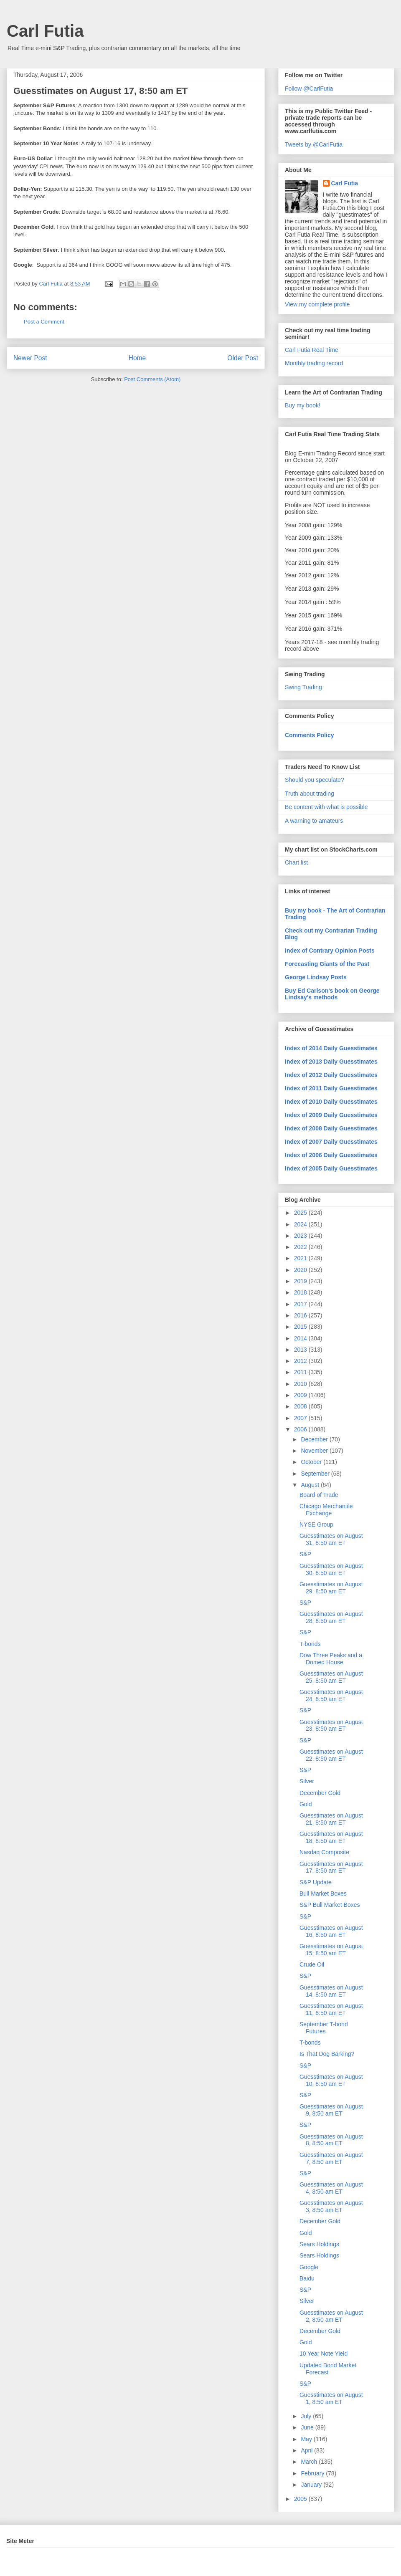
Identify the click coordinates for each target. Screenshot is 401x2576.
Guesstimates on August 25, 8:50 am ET (331, 1677)
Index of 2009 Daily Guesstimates (331, 1115)
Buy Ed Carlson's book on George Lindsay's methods (332, 994)
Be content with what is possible (326, 807)
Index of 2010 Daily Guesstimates (331, 1101)
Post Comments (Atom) (152, 379)
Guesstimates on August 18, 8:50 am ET (331, 1837)
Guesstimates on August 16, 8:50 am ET (331, 1931)
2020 (301, 1270)
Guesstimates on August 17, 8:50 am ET (331, 1867)
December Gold (319, 1793)
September (316, 1473)
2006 (301, 1429)
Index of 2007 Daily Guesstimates (331, 1141)
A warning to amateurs (314, 820)
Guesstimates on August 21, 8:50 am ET (331, 1819)
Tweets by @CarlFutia (314, 144)
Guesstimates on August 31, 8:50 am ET (331, 1539)
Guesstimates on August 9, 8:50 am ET (331, 2110)
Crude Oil (311, 1964)
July (307, 2416)
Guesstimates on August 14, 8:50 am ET (331, 1991)
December (315, 1439)
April (307, 2450)
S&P (305, 1554)
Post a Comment (44, 322)
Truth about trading (309, 793)
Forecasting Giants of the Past (327, 964)
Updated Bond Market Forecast (327, 2369)
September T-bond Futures (323, 2028)
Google (308, 2267)
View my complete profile (317, 304)
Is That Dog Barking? (326, 2053)
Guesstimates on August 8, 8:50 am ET (331, 2140)
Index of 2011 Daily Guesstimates (331, 1088)
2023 (301, 1235)
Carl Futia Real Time (311, 349)
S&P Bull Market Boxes (329, 1904)
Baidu (307, 2278)
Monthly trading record (314, 363)
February (313, 2473)
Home (137, 357)
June (308, 2427)
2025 (301, 1212)
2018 (301, 1292)
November (315, 1450)
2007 (301, 1418)
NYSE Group (316, 1524)
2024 (301, 1224)
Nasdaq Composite (324, 1852)
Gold (305, 1804)
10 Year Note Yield (323, 2353)
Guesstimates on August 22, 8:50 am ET (331, 1755)
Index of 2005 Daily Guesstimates (331, 1168)
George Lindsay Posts (316, 977)
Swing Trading (303, 687)
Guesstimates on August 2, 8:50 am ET (331, 2316)
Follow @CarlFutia (309, 88)
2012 (301, 1361)
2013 (301, 1349)
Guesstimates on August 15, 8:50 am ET (331, 1950)
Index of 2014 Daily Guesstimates (331, 1048)
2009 (301, 1395)
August (310, 1484)
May (307, 2439)
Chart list (296, 862)
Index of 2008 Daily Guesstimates (331, 1128)
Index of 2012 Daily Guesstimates (331, 1075)
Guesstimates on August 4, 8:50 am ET (331, 2188)
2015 (301, 1326)
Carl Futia (45, 31)
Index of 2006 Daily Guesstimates (331, 1155)
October (312, 1462)
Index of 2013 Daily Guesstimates (331, 1061)
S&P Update (315, 1882)
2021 (301, 1258)
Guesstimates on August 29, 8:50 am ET (331, 1588)
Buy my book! (302, 405)
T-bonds (310, 1644)
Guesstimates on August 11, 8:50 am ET (331, 2009)
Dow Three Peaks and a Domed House (330, 1659)
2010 (301, 1383)
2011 (301, 1372)
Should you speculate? (314, 779)
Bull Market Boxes (323, 1893)
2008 (301, 1406)
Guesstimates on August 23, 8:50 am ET (331, 1725)
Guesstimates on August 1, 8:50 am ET (331, 2398)
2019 (301, 1281)
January (312, 2484)
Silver (306, 1781)
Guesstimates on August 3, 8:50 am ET (331, 2206)
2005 (301, 2498)
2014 (301, 1338)
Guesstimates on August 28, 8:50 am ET (331, 1617)
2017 (301, 1304)
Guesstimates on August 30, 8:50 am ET (331, 1569)
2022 (301, 1247)
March (310, 2461)
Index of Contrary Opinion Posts (330, 950)
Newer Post (30, 357)
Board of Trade (318, 1495)
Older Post (242, 357)
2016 (301, 1315)
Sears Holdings (319, 2244)
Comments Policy (309, 735)
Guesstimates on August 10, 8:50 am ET (331, 2080)
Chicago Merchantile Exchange (326, 1510)
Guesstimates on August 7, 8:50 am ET (331, 2158)
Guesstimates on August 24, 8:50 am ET (331, 1695)
